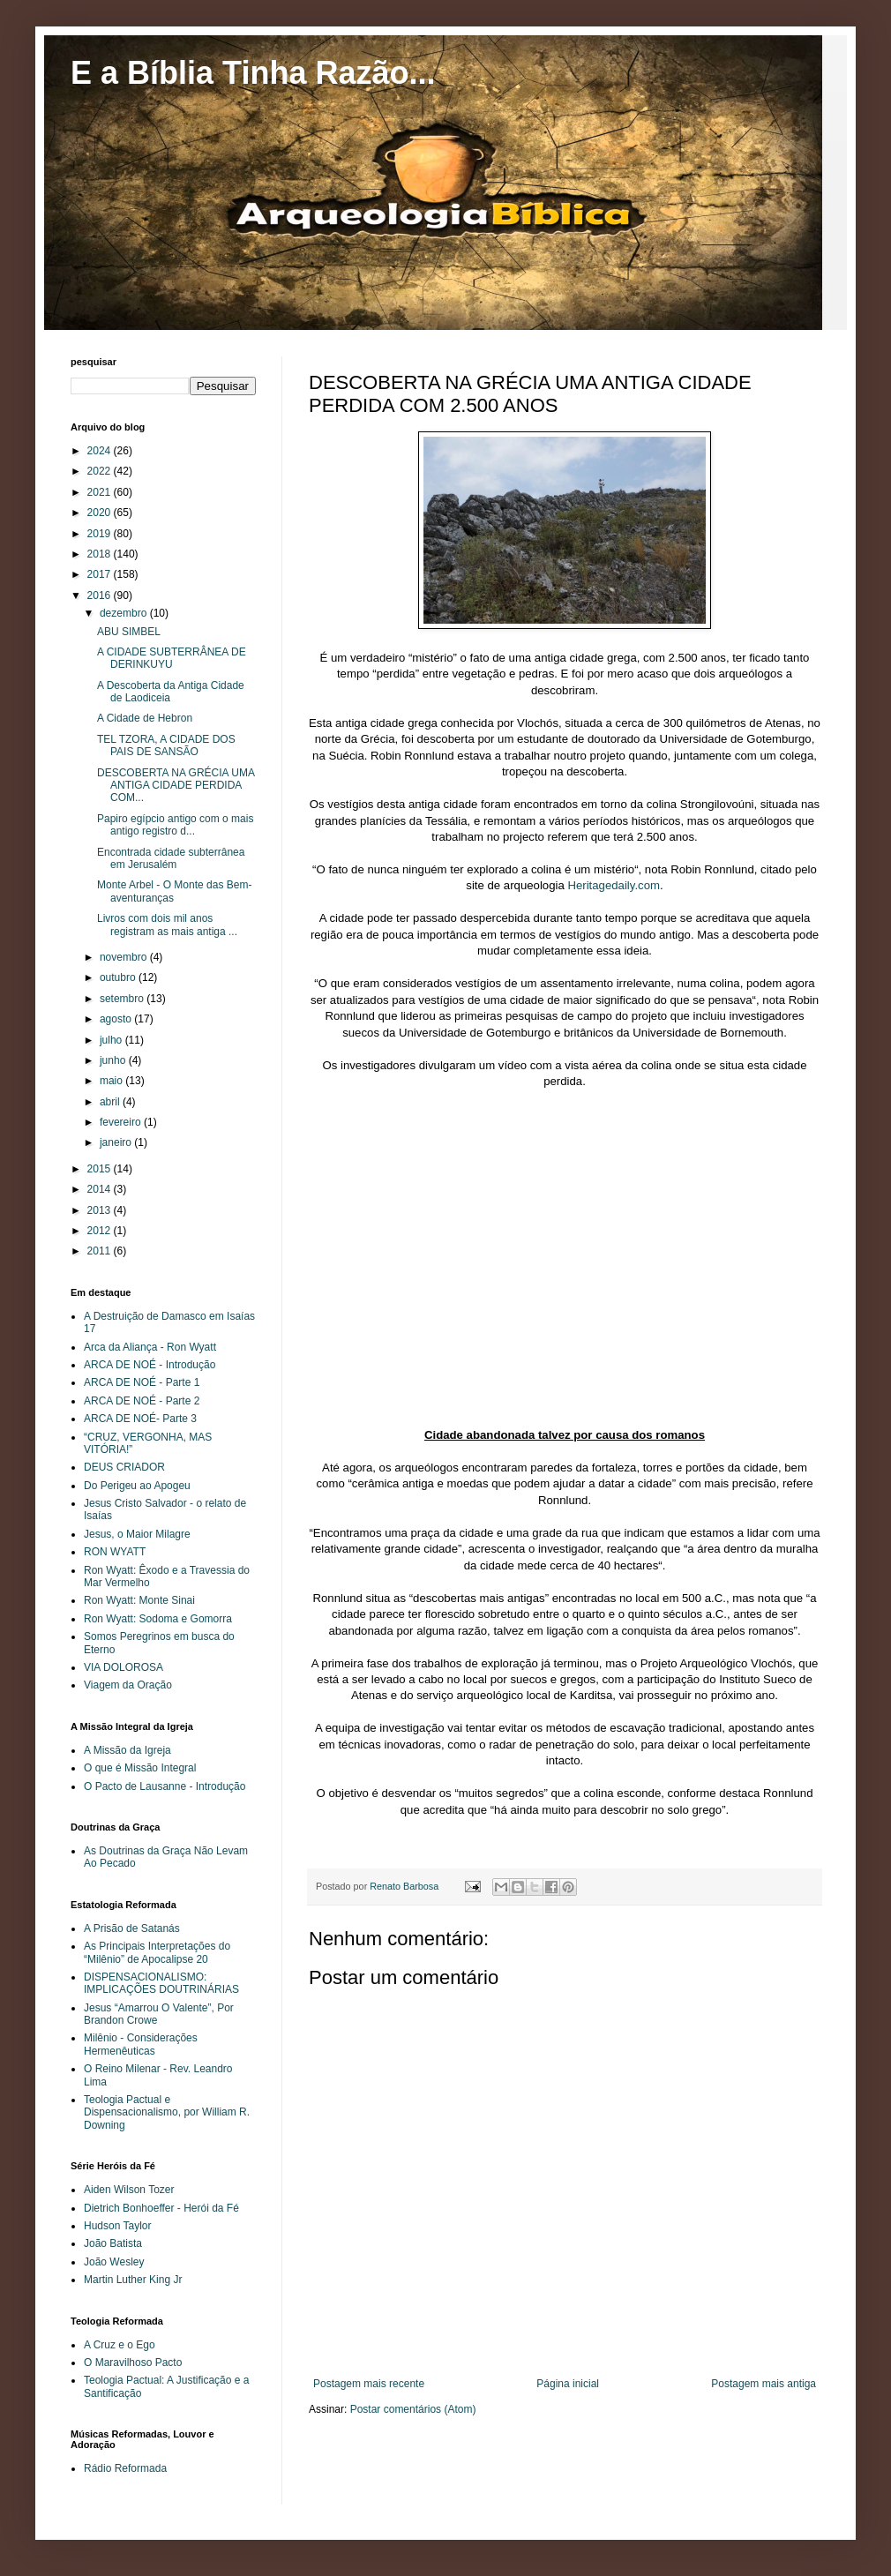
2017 (100, 574)
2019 (100, 534)
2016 (100, 595)
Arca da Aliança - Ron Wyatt (150, 1347)
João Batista (113, 2243)
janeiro (117, 1142)
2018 (100, 554)
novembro (125, 957)
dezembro (125, 613)
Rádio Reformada (125, 2468)
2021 (100, 492)
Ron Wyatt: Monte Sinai (139, 1600)
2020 (100, 512)
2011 (100, 1251)
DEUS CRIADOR (124, 1467)
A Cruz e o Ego (119, 2345)
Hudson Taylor (118, 2226)
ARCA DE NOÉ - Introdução (149, 1365)
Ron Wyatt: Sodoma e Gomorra (158, 1619)
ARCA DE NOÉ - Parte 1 (141, 1382)
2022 (100, 471)
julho (112, 1040)
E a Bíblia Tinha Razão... (253, 73)
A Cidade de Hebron (144, 718)
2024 (100, 451)
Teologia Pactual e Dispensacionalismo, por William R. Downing (167, 2112)
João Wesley (114, 2262)
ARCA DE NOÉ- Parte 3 (140, 1418)
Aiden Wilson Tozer (129, 2189)
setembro (123, 998)
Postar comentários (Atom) (413, 2409)
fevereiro (122, 1122)
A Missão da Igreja (127, 1750)
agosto (117, 1019)
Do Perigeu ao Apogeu (137, 1485)
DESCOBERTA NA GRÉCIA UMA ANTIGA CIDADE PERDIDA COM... (175, 786)
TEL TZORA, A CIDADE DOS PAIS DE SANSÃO (166, 745)
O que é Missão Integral (140, 1768)
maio (112, 1081)
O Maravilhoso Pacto (133, 2362)
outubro (119, 977)
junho (114, 1060)
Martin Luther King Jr (133, 2279)
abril (111, 1102)
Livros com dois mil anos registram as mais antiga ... (167, 924)
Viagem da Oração (128, 1685)
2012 (100, 1230)
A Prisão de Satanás (132, 1928)
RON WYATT (115, 1552)
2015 (100, 1169)
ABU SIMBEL (129, 631)
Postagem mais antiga (763, 2384)
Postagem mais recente (368, 2384)
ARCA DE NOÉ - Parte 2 (141, 1401)
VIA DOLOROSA (123, 1667)
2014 (100, 1189)
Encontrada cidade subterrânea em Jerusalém (170, 858)
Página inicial (567, 2384)
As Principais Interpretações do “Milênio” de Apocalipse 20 (157, 1952)
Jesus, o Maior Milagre (137, 1534)
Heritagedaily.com (613, 885)
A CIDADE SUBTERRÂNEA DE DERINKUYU (171, 658)
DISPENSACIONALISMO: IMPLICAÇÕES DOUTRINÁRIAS (161, 1983)
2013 (100, 1210)
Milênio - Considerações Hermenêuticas (141, 2044)
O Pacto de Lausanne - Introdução (164, 1786)
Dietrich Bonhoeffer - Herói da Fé (161, 2208)
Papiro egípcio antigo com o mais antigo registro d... (175, 824)
